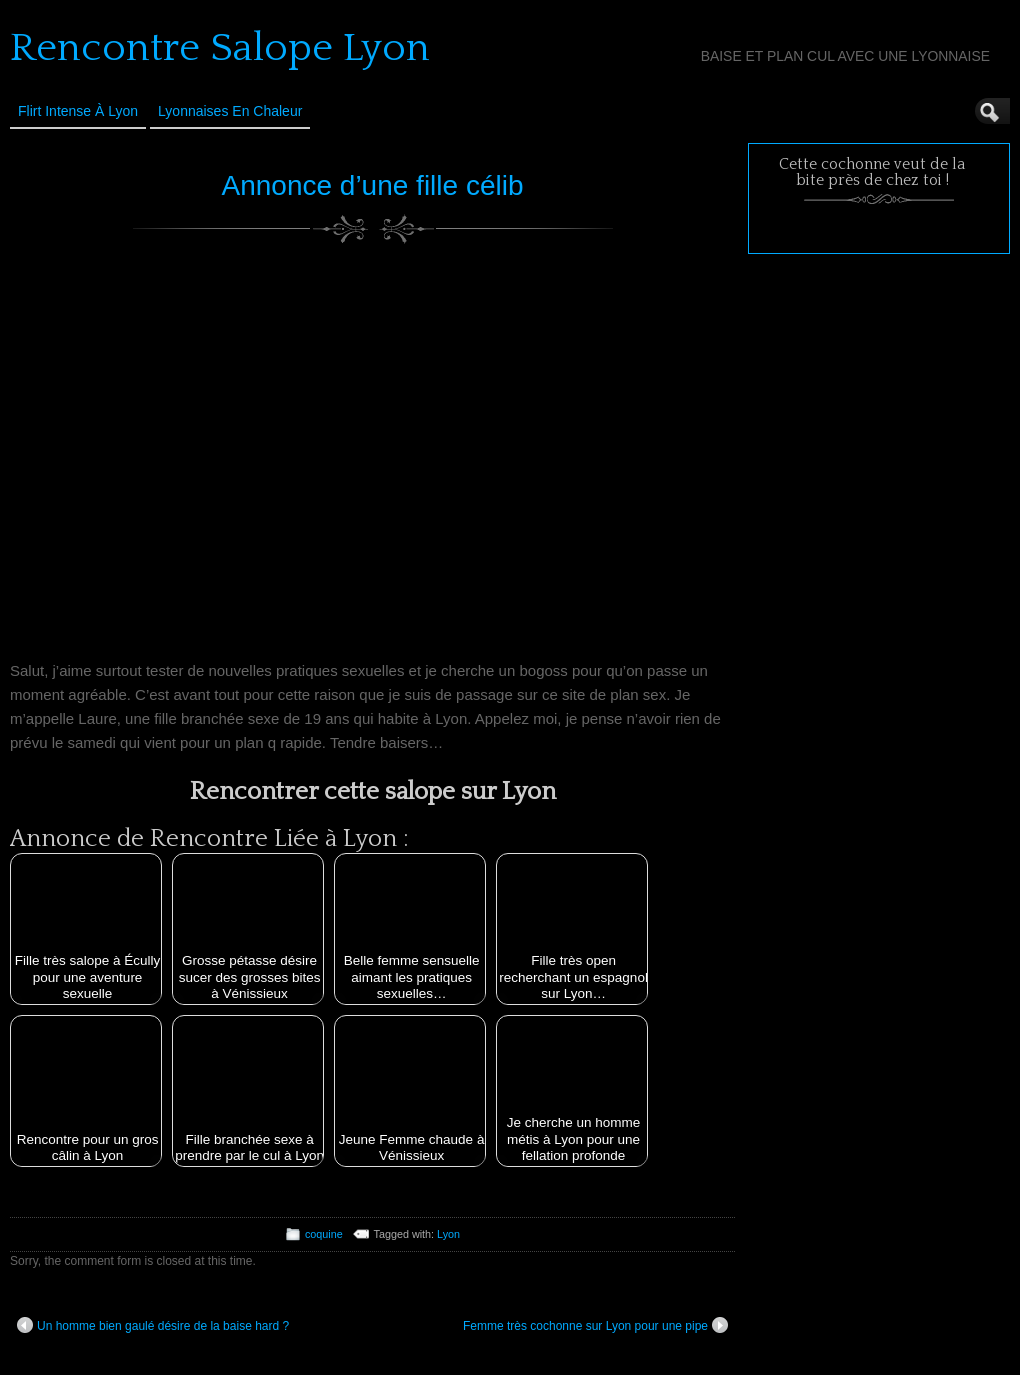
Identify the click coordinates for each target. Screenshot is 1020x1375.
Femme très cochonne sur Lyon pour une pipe (595, 1325)
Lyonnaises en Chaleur (230, 111)
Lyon (448, 1234)
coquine (324, 1234)
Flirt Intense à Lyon (78, 111)
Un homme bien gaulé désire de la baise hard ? (153, 1325)
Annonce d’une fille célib (373, 185)
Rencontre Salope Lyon (220, 48)
